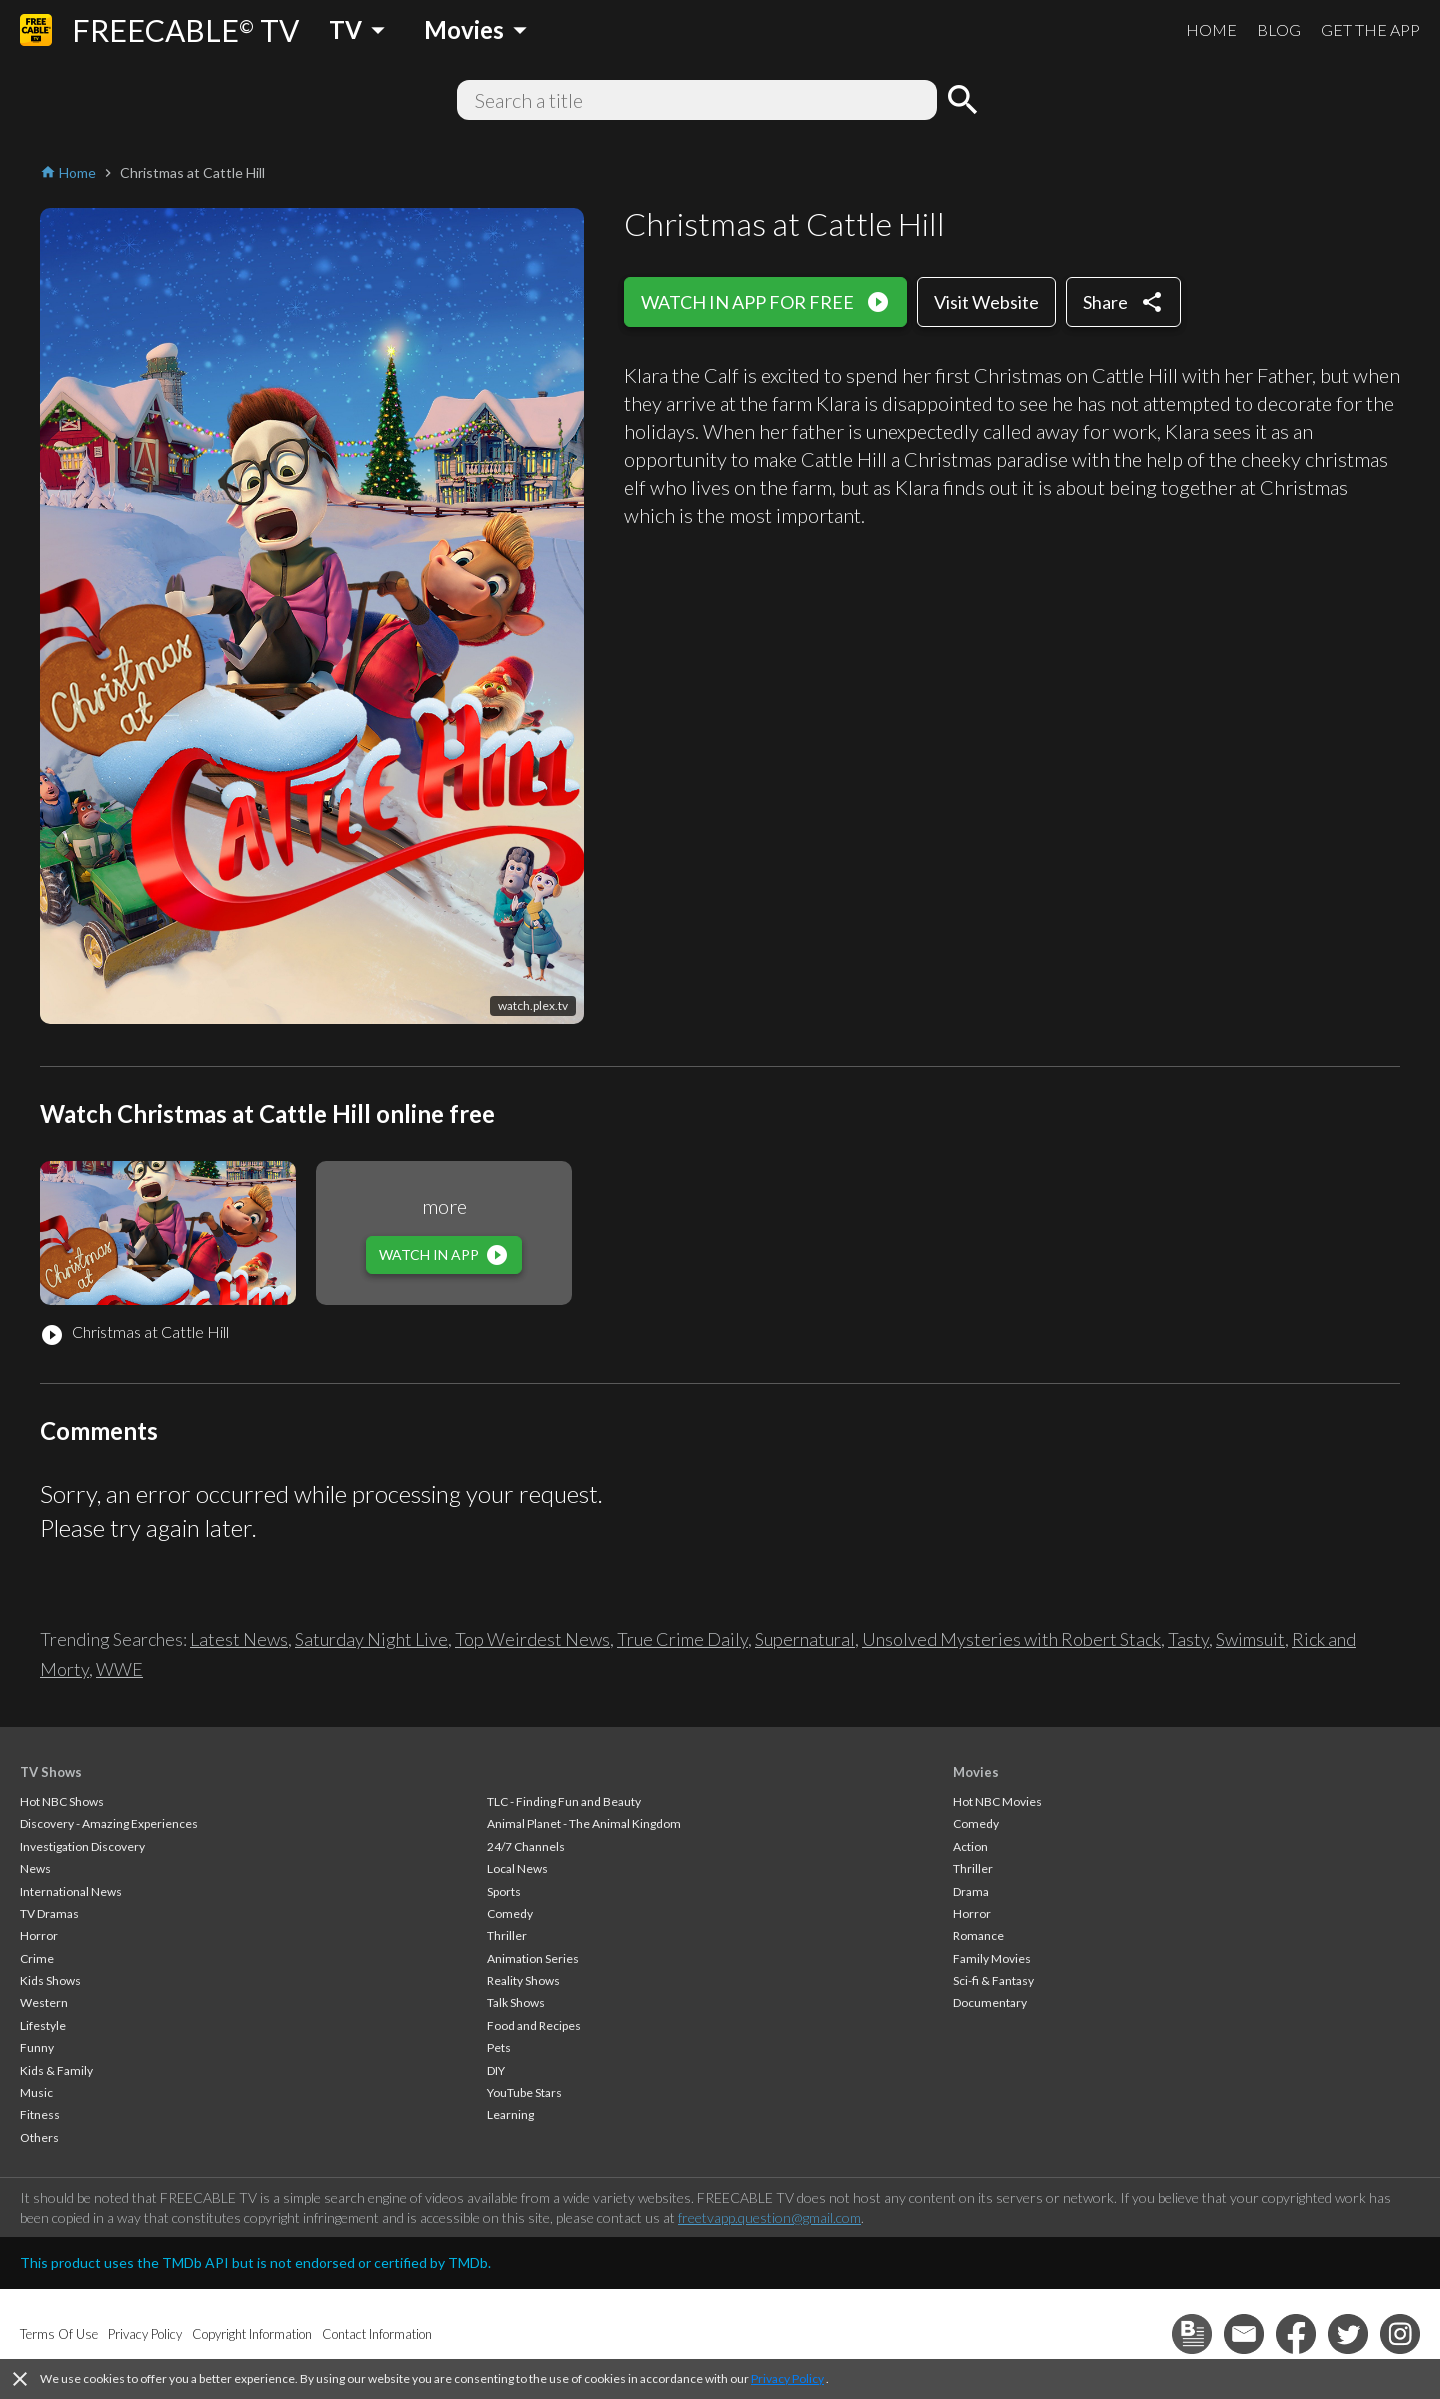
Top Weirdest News (532, 1639)
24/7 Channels (526, 1846)
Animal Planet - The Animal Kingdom (584, 1823)
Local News (517, 1868)
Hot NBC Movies (997, 1801)
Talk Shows (516, 2002)
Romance (978, 1935)
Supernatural (805, 1639)
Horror (39, 1935)
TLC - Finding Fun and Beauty (564, 1801)
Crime (37, 1958)
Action (970, 1846)
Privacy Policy (787, 2378)
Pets (499, 2047)
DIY (496, 2070)
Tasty (1188, 1639)
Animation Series (533, 1958)
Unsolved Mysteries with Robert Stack (1011, 1639)
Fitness (40, 2114)
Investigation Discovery (82, 1846)
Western (44, 2002)
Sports (504, 1891)
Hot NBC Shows (62, 1801)
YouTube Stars (524, 2092)
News (35, 1868)
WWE (119, 1669)
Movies (976, 1772)
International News (71, 1891)
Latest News (239, 1639)
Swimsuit (1250, 1639)
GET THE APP (1370, 29)
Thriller (507, 1935)
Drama (971, 1891)
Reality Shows (523, 1980)
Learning (510, 2114)
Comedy (510, 1913)
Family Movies (992, 1958)
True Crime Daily (682, 1639)
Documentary (990, 2002)
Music (36, 2092)
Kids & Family (56, 2070)
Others (39, 2137)
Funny (37, 2047)
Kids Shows (50, 1980)
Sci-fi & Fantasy (993, 1980)
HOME (1211, 29)
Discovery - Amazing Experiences (109, 1823)
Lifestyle (43, 2025)
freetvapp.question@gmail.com (769, 2217)
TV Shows (51, 1772)
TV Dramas (49, 1913)
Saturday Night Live (371, 1639)
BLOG (1279, 29)
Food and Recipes (534, 2025)
